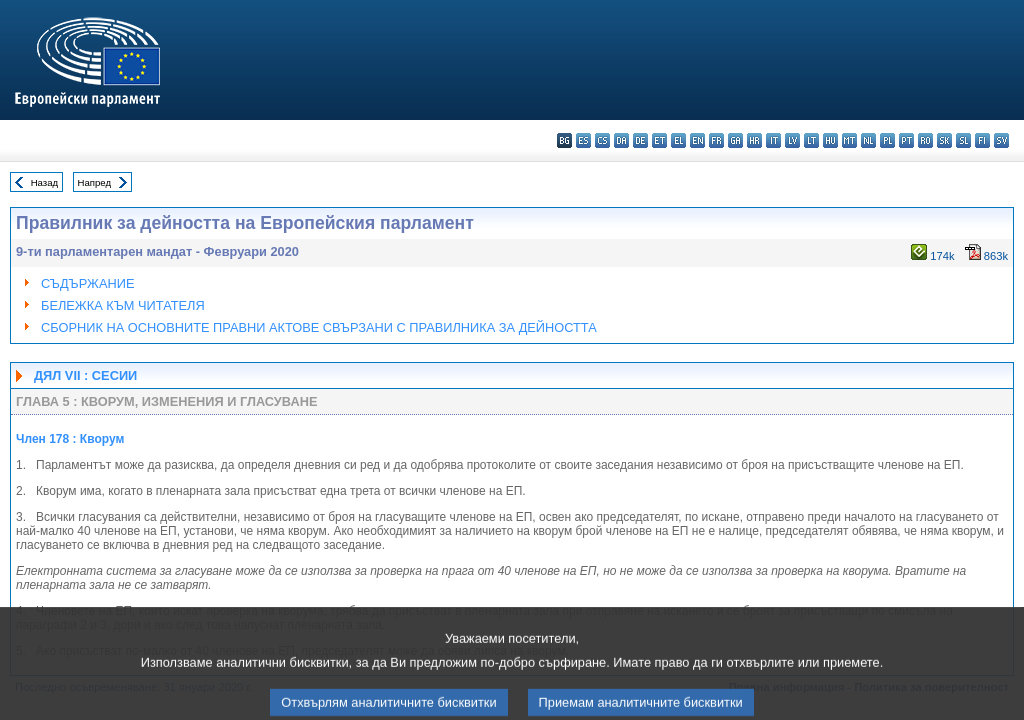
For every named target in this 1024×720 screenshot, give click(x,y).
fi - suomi (982, 140)
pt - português (906, 140)
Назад (45, 182)
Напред (95, 182)
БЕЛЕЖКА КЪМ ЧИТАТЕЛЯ (123, 305)
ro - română (925, 140)
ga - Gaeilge (735, 140)
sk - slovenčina (944, 140)
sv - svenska (1001, 140)
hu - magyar (830, 140)
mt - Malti (849, 140)
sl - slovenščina (963, 140)
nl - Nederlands (868, 140)
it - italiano (773, 140)
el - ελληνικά (678, 140)
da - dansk (621, 140)
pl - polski (887, 140)
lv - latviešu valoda (792, 140)
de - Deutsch (640, 140)
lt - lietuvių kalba (811, 140)
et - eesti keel (659, 140)
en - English (697, 140)
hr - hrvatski (754, 140)
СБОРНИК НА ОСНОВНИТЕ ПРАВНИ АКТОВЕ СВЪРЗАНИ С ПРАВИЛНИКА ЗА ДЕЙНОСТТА (319, 327)
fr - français (716, 140)
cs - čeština (602, 140)
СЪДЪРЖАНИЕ (87, 283)
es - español (583, 140)
